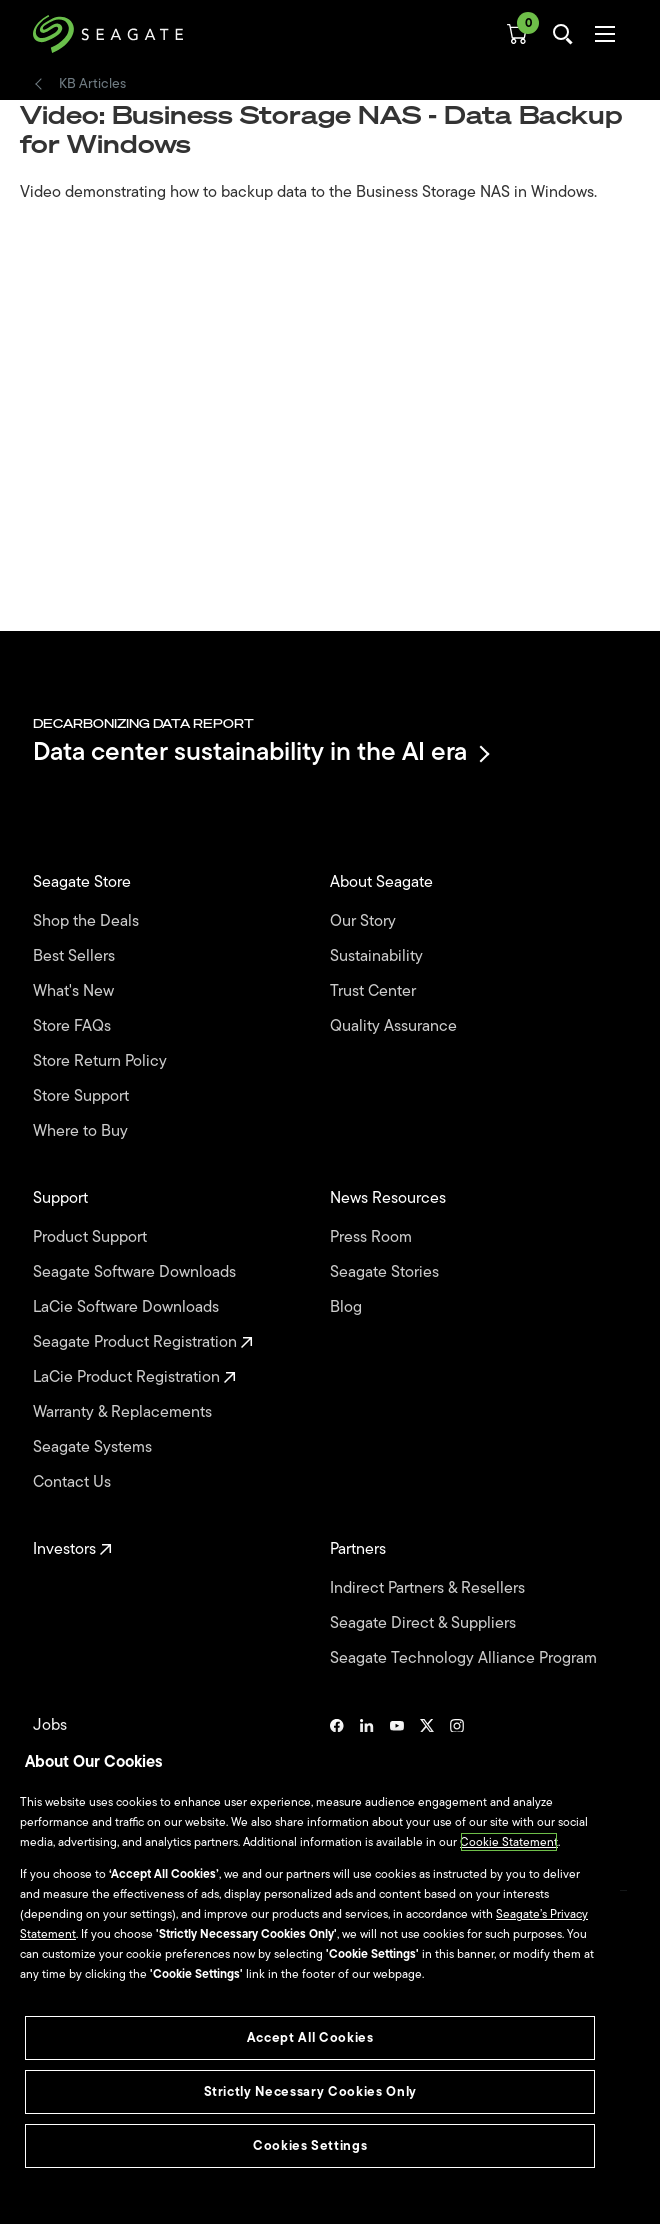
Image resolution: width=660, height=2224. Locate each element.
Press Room (373, 1237)
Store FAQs (74, 1026)
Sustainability (378, 956)
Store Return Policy (102, 1061)
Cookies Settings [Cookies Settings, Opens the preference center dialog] (310, 2145)
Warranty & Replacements (124, 1412)
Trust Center (375, 991)
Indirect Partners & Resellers (429, 1588)
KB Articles (92, 84)
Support (62, 1198)
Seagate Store (84, 882)
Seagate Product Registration (143, 1342)
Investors (72, 1549)
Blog (348, 1307)
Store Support (83, 1096)
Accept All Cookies (310, 2037)
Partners (360, 1549)
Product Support (92, 1237)
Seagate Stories (386, 1272)
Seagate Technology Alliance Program (465, 1658)
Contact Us (74, 1482)
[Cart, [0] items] (517, 34)
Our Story (365, 921)
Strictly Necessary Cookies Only (310, 2091)
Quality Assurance (395, 1026)
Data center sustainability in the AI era (260, 753)
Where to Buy (82, 1131)
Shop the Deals (90, 921)
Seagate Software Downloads (136, 1272)
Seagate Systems (94, 1447)
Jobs (52, 1725)
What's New (75, 991)
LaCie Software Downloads (128, 1307)
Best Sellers (76, 956)
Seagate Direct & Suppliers (425, 1623)
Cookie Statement (509, 1842)
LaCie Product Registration (134, 1377)
